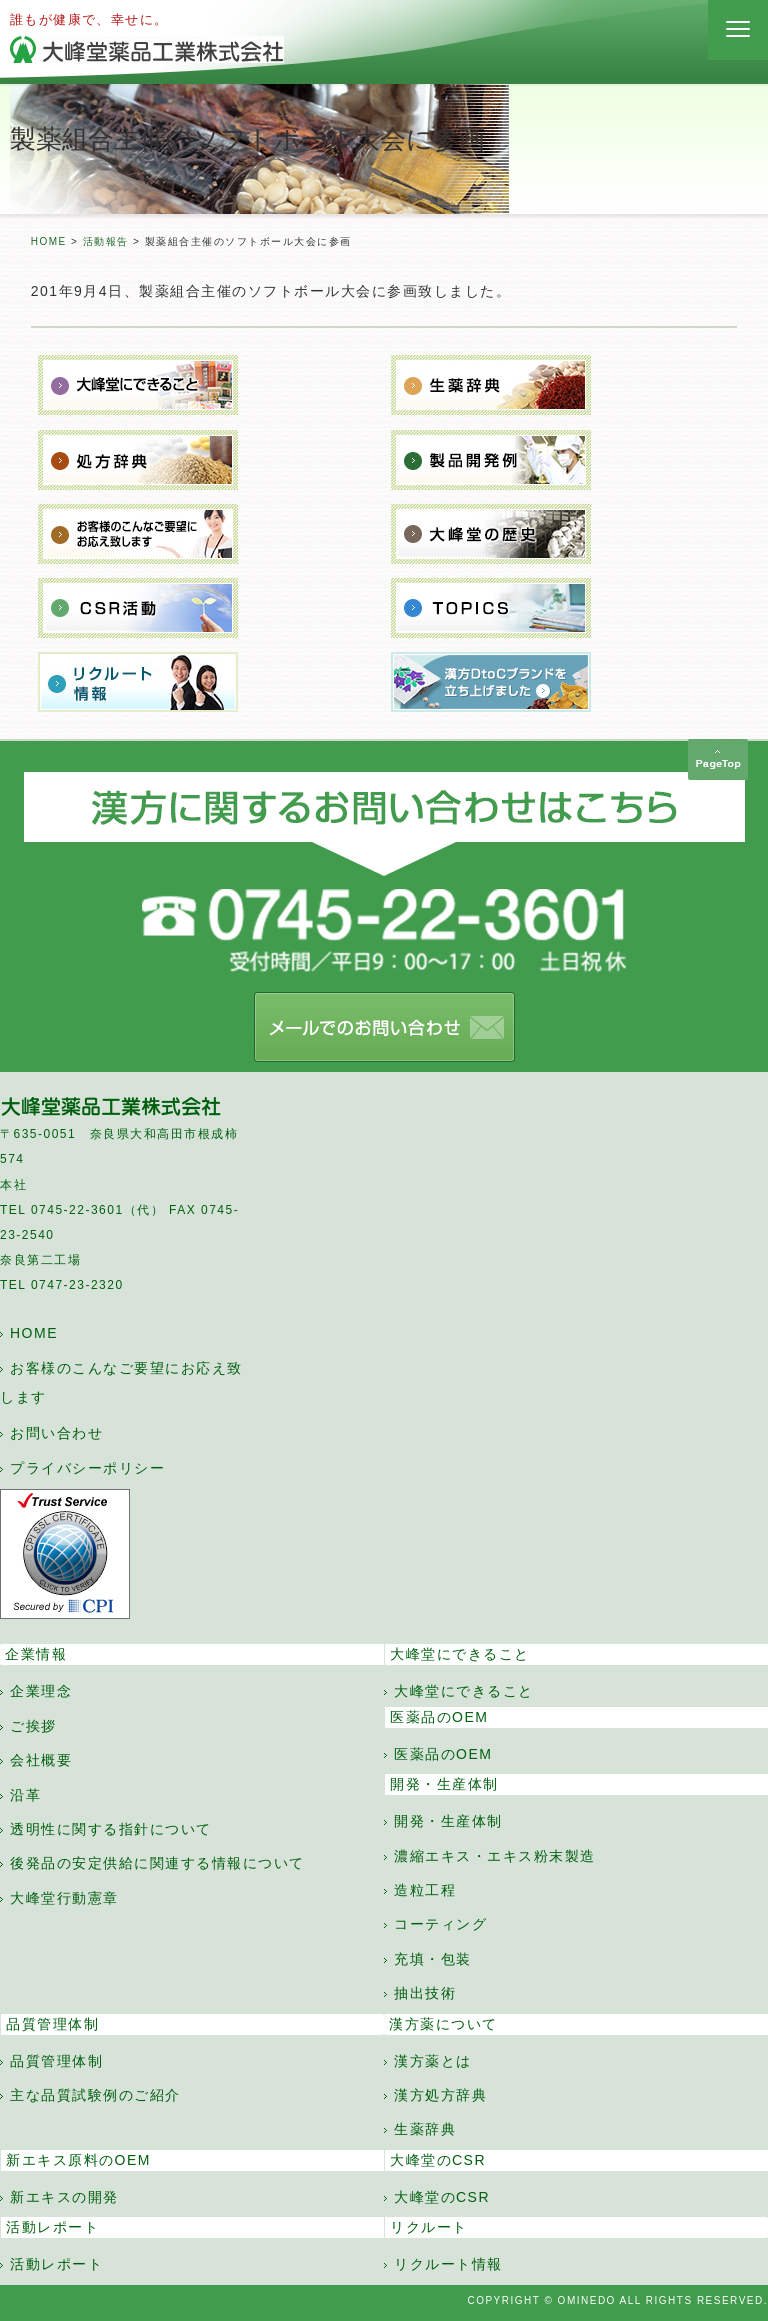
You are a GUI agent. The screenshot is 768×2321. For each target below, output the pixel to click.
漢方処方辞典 (440, 2095)
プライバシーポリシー (87, 1468)
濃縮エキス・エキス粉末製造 (495, 1856)
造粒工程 (425, 1890)
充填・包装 (433, 1959)
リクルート (429, 2227)
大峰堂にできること (460, 1654)
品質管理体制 (52, 2024)
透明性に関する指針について (111, 1829)
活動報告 (106, 241)
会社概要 (41, 1760)
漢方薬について (443, 2024)
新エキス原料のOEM (78, 2160)
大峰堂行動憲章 (64, 1898)
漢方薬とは (433, 2061)
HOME (49, 241)
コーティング (440, 1924)
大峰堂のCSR (438, 2160)
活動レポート (52, 2227)
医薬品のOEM (439, 1717)
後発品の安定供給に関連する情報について (157, 1863)
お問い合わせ (56, 1433)
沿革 (25, 1795)
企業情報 (36, 1654)
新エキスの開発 (64, 2197)
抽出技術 (425, 1993)
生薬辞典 (425, 2129)
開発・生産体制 (444, 1784)
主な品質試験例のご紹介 (95, 2095)
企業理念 (41, 1691)
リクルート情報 (448, 2264)
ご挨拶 (33, 1726)
